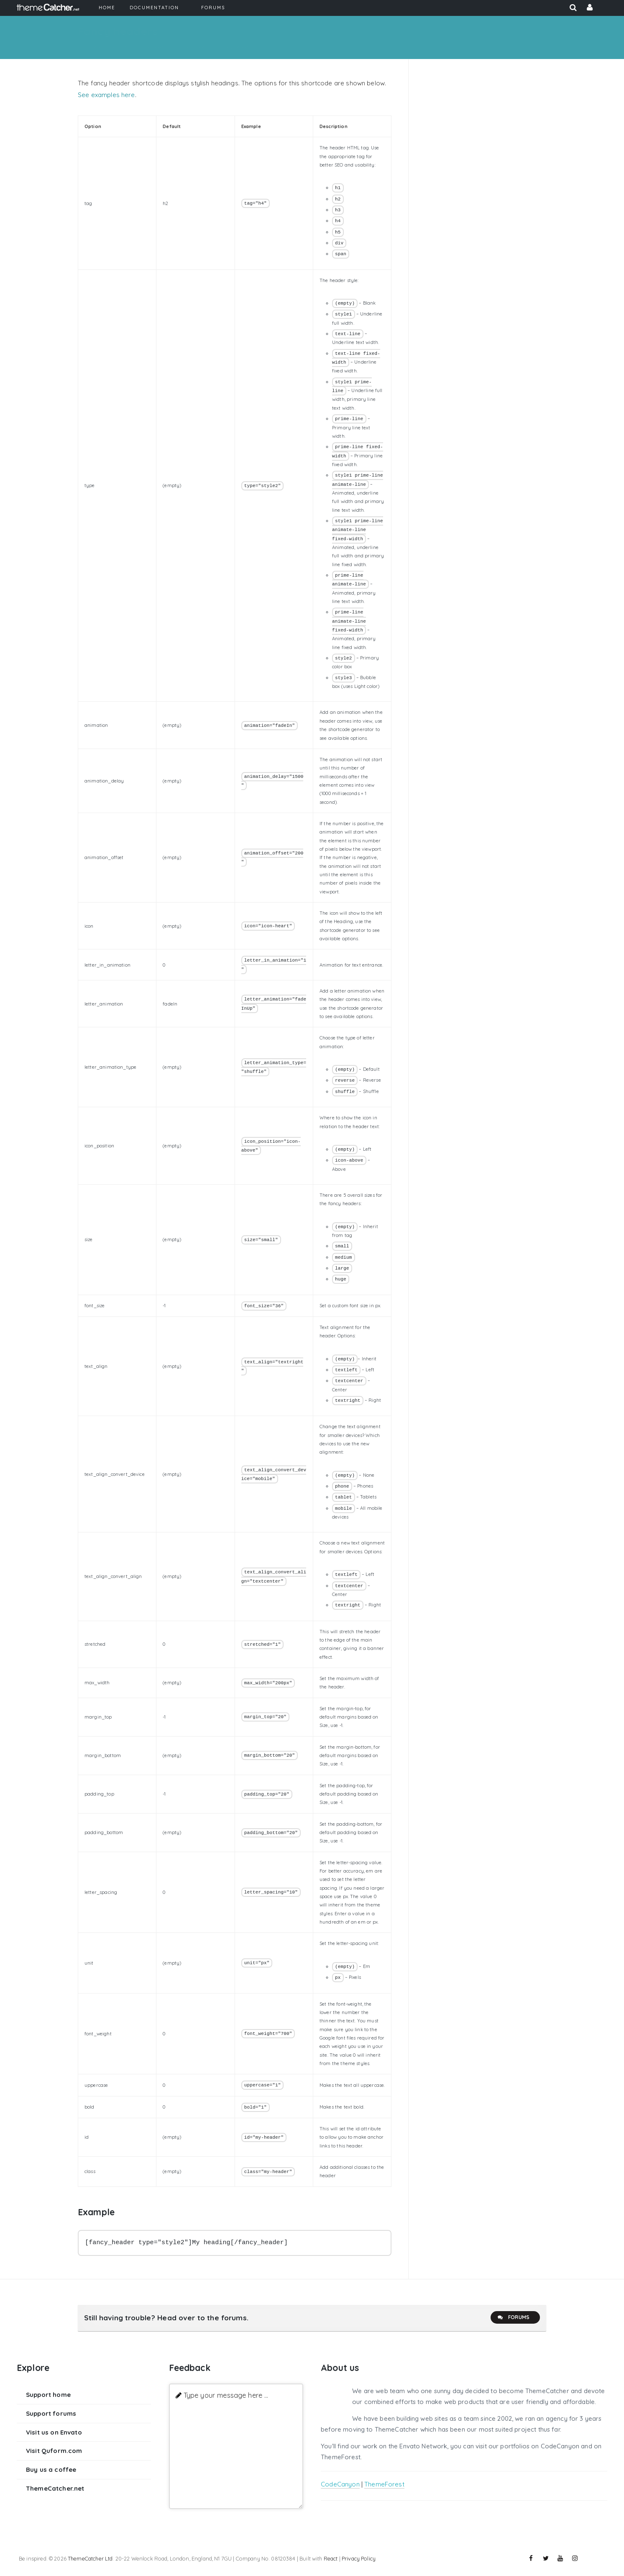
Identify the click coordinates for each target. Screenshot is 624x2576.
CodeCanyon (340, 2484)
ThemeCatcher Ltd (90, 2558)
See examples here (106, 95)
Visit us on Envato (54, 2432)
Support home (48, 2395)
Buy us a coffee (51, 2469)
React (331, 2558)
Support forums (51, 2413)
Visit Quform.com (54, 2451)
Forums (513, 2317)
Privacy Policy (359, 2558)
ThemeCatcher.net (55, 2488)
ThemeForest (384, 2484)
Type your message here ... (226, 2395)
